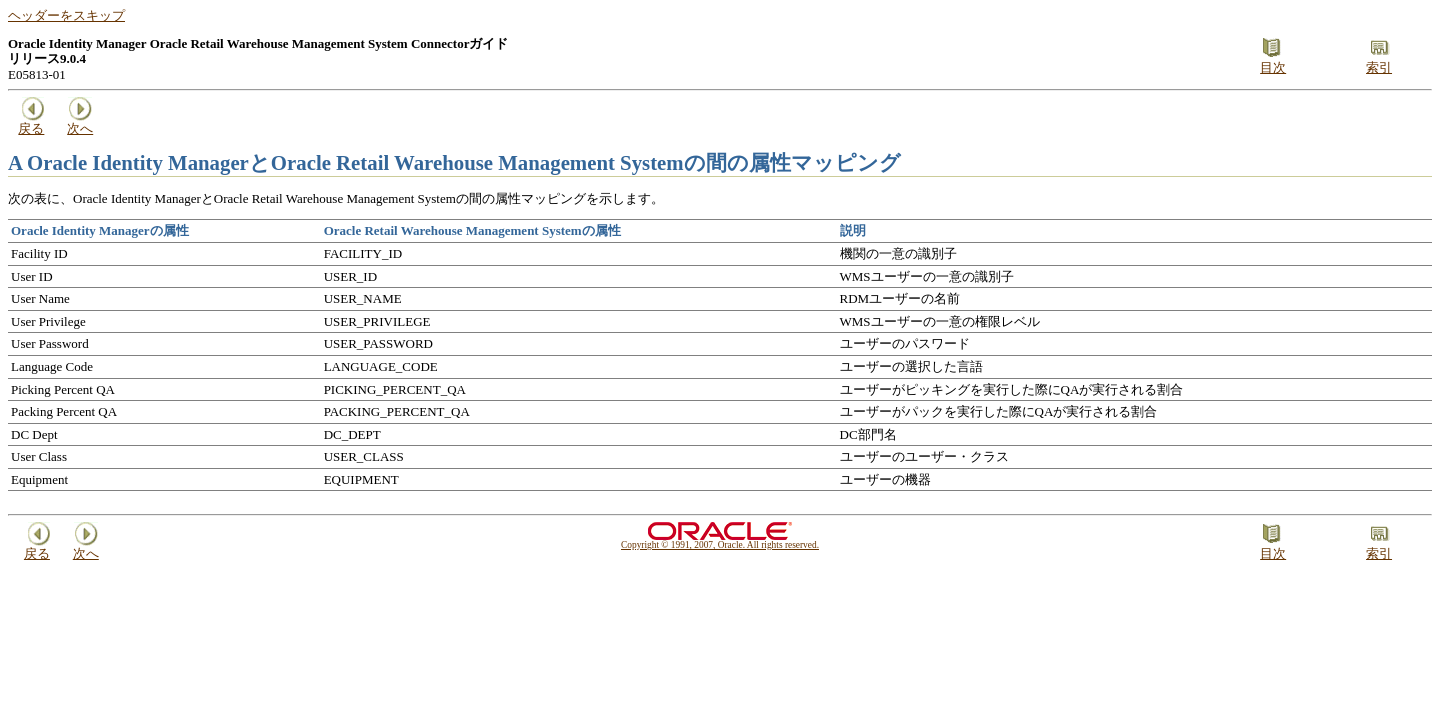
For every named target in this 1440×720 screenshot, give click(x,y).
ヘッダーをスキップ (66, 15)
